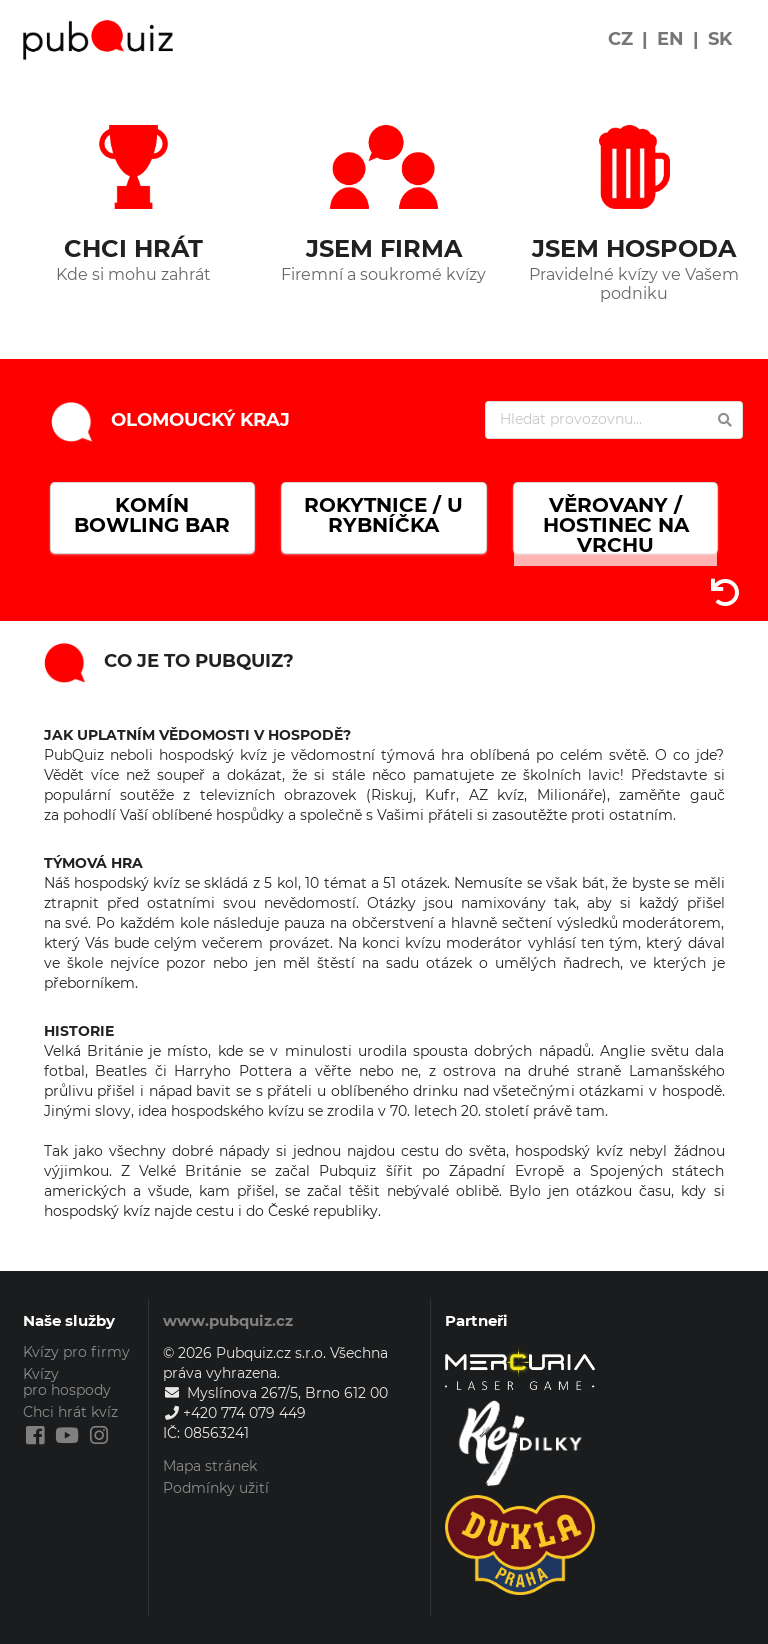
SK (720, 39)
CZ (620, 39)
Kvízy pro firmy (76, 1352)
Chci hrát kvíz (70, 1412)
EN (670, 39)
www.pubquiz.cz (228, 1320)
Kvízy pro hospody (67, 1382)
